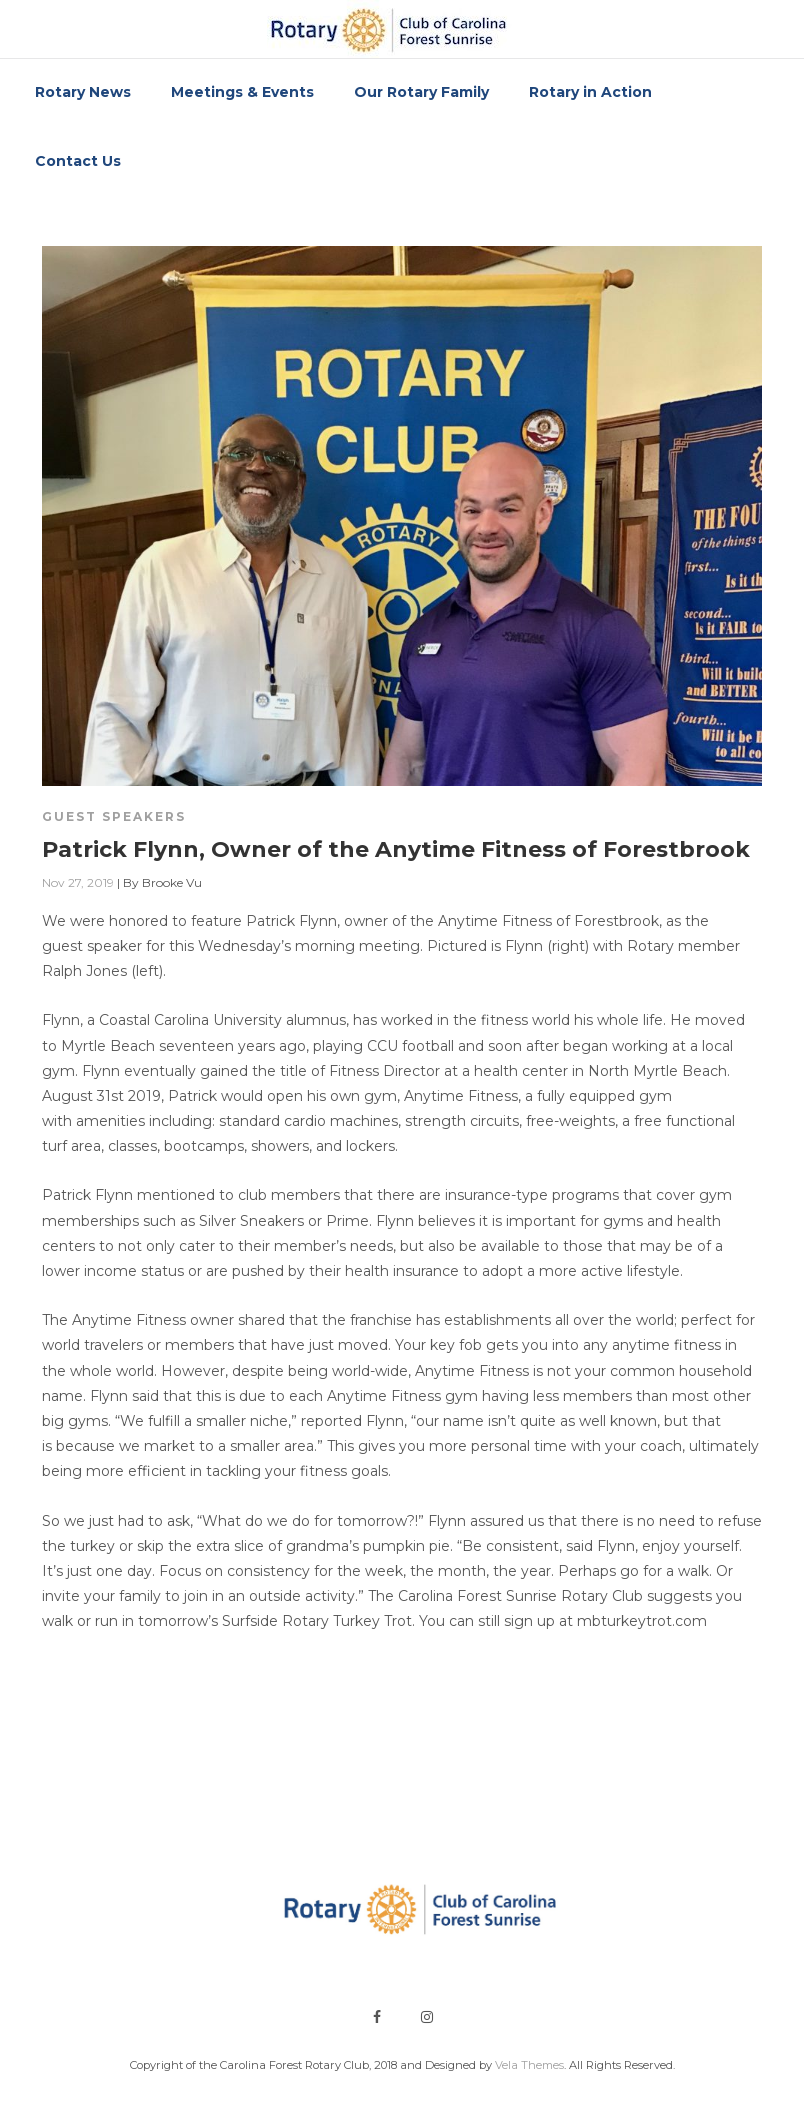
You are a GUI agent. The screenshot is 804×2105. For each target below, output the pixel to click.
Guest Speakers (114, 816)
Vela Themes (529, 2065)
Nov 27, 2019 (78, 882)
